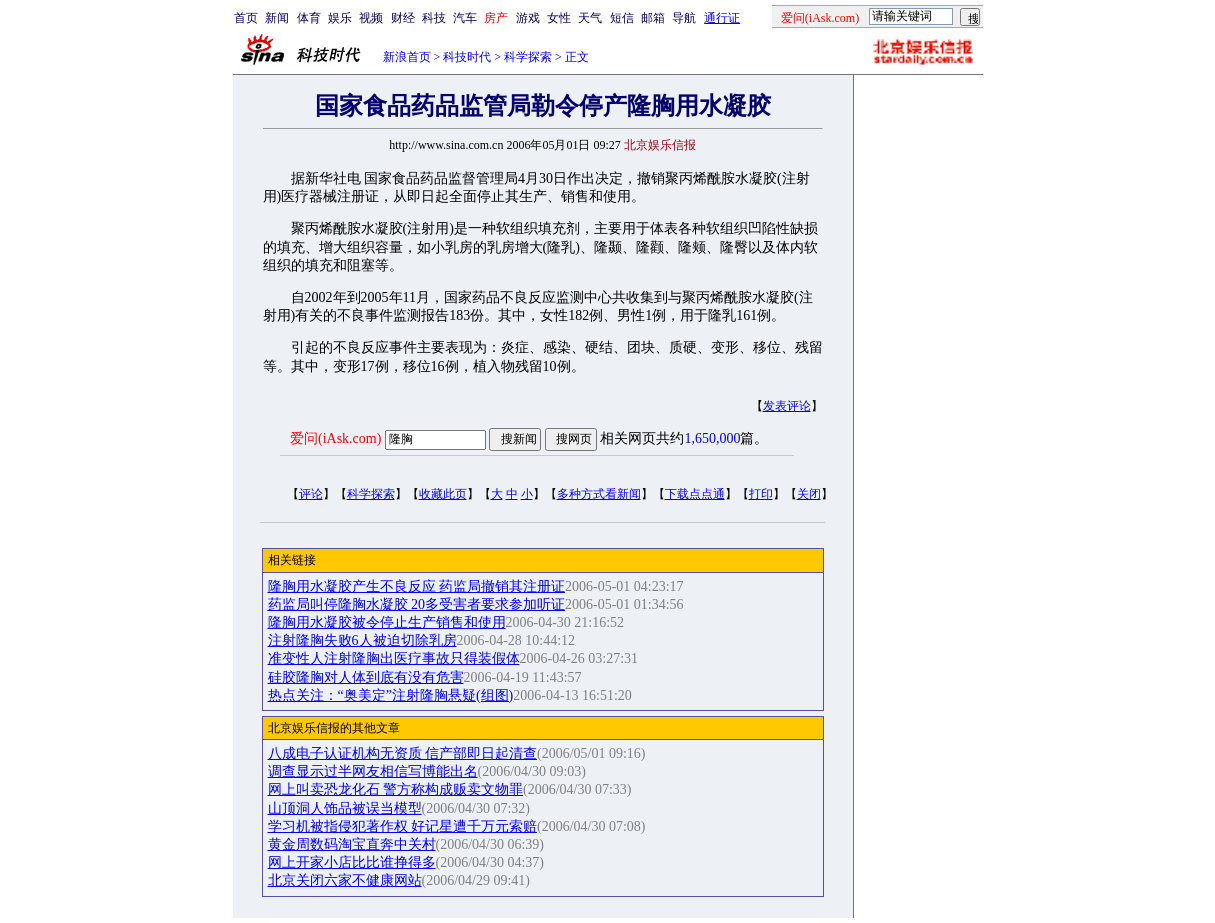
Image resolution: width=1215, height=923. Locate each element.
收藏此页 (443, 494)
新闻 (277, 18)
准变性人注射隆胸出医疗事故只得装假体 (394, 658)
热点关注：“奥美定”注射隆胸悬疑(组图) (391, 695)
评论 (311, 494)
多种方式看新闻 (599, 494)
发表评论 (787, 406)
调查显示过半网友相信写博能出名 (373, 771)
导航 (684, 18)
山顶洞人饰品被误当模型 (345, 808)
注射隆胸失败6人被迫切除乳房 (362, 640)
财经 (403, 18)
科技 (434, 18)
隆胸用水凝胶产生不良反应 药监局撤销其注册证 (417, 586)
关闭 (809, 494)
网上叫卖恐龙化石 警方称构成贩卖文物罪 (396, 789)
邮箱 (653, 18)
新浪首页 (407, 57)
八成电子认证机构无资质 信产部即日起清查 (403, 753)
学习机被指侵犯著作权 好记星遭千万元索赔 (403, 826)
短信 (622, 18)
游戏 (528, 18)
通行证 (722, 18)
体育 (309, 18)
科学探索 (528, 57)
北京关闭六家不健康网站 (345, 880)
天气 (590, 18)
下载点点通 (695, 494)
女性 (559, 18)
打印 (761, 494)
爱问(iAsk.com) (335, 438)
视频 (371, 18)
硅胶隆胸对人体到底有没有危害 (366, 677)
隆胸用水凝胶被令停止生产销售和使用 (387, 622)
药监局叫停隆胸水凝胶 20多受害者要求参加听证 (417, 604)
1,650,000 (712, 438)
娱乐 (340, 18)
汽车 (465, 18)
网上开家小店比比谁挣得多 (352, 862)
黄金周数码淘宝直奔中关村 (352, 844)
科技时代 (467, 57)
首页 (246, 18)
